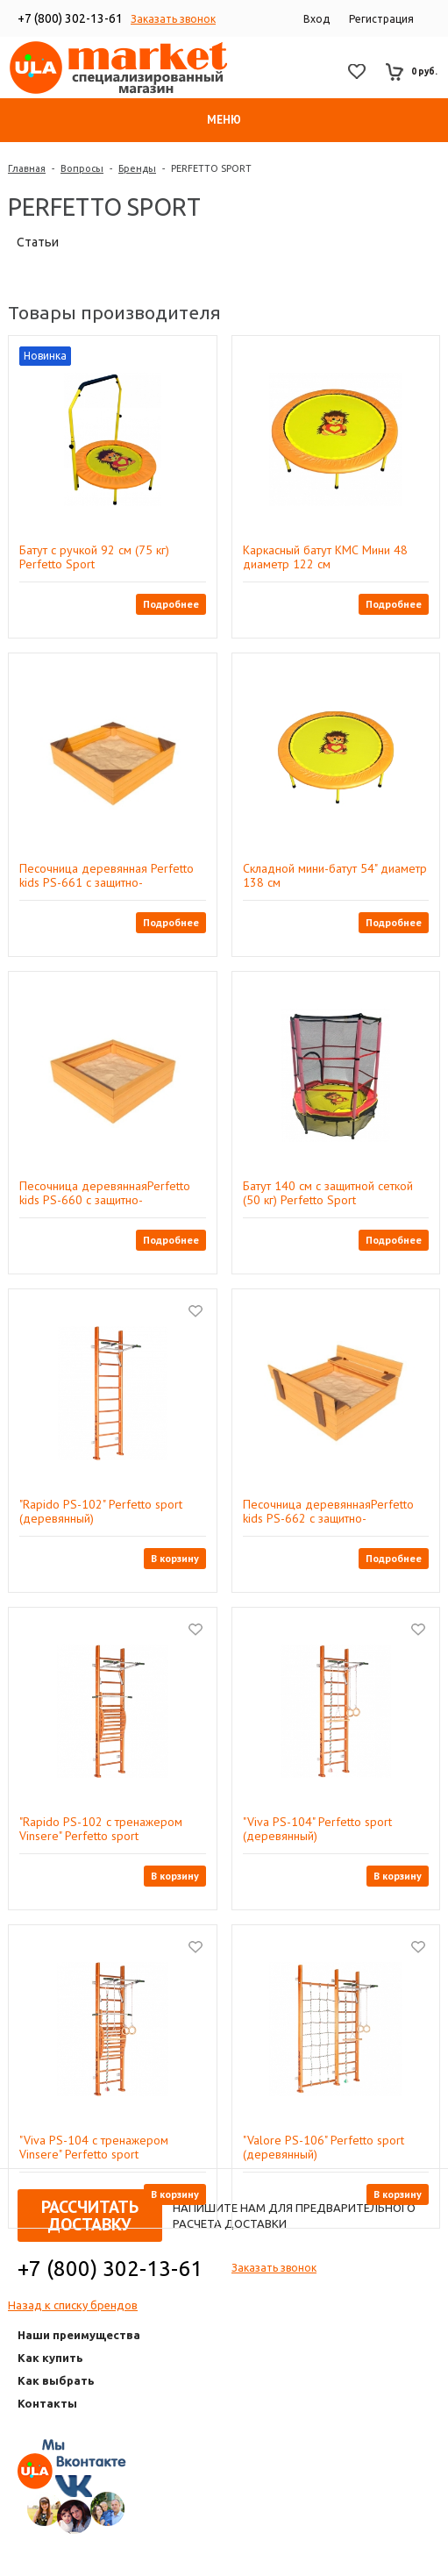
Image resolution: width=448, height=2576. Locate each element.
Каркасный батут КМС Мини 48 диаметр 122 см (325, 557)
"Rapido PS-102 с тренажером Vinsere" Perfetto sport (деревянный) (100, 1829)
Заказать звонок (173, 19)
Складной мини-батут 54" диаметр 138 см (335, 875)
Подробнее (171, 603)
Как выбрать (56, 2380)
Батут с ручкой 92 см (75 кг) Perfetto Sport (94, 557)
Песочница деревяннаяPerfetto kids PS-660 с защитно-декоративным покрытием (104, 1193)
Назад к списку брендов (73, 2305)
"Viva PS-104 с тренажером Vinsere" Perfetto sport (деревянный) (93, 2147)
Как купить (50, 2357)
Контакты (47, 2403)
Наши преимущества (79, 2335)
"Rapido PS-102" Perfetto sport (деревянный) (100, 1511)
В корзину (175, 1558)
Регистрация (381, 19)
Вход (316, 19)
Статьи (38, 242)
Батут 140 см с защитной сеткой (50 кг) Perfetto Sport (328, 1193)
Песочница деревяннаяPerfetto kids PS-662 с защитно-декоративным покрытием (328, 1511)
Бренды (137, 168)
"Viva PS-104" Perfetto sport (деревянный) (317, 1829)
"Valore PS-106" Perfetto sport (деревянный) (323, 2147)
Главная (27, 168)
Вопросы (81, 168)
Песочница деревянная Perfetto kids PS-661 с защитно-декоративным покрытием (106, 875)
